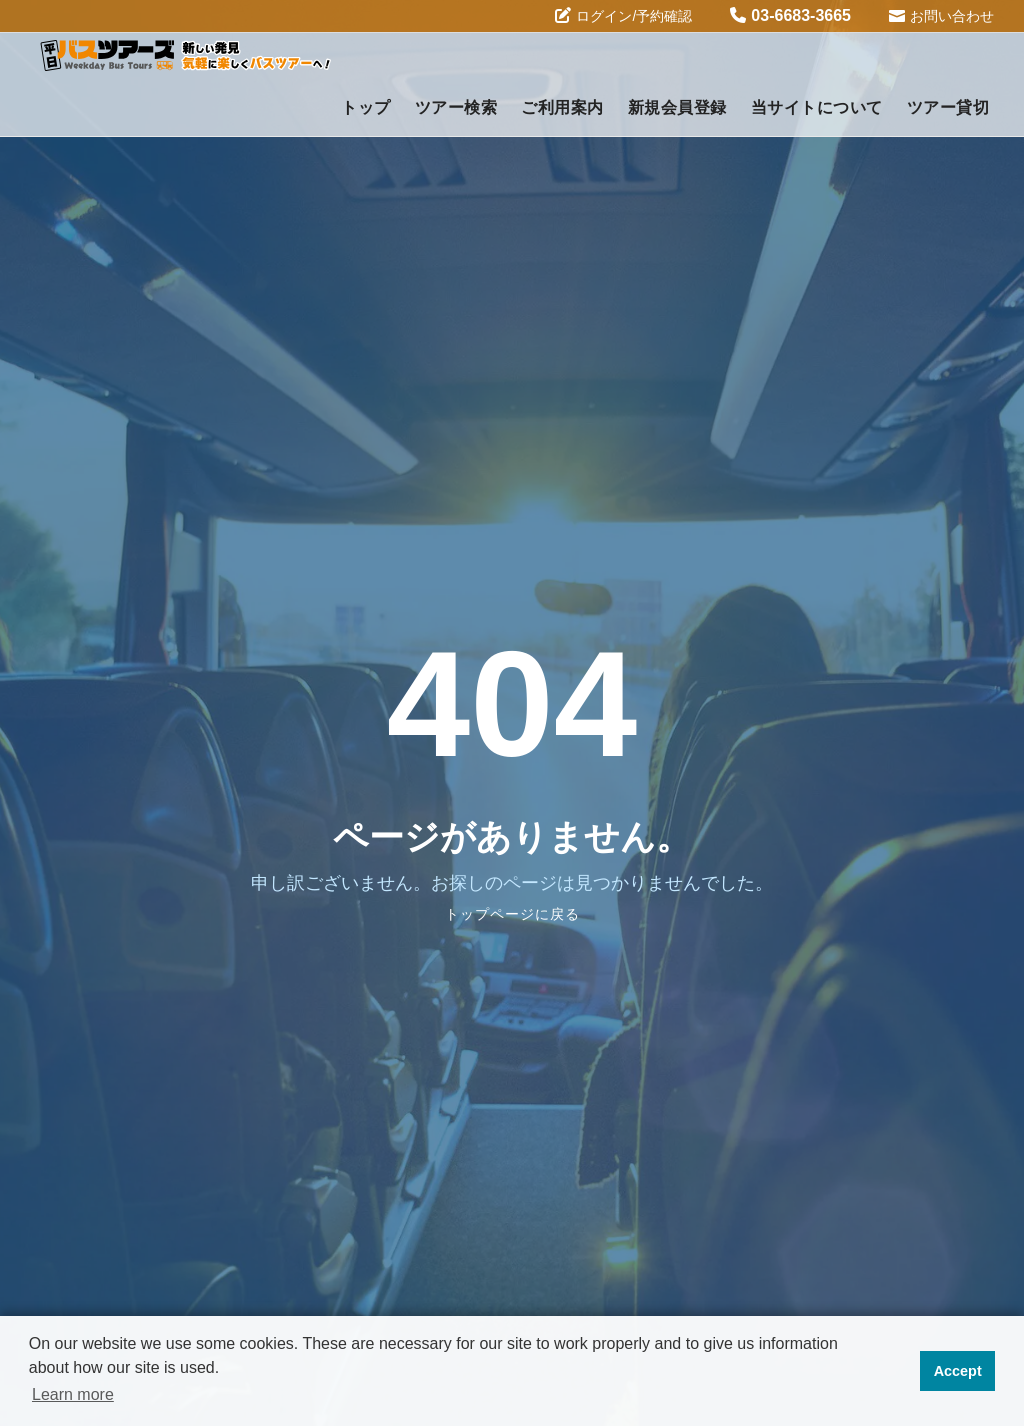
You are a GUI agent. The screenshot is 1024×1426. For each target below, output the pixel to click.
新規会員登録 (677, 107)
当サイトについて (817, 107)
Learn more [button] (73, 1394)
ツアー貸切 (948, 107)
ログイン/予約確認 (623, 15)
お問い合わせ (941, 15)
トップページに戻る (512, 914)
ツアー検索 (456, 107)
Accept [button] (958, 1371)
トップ (366, 107)
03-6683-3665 (790, 15)
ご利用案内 (562, 107)
